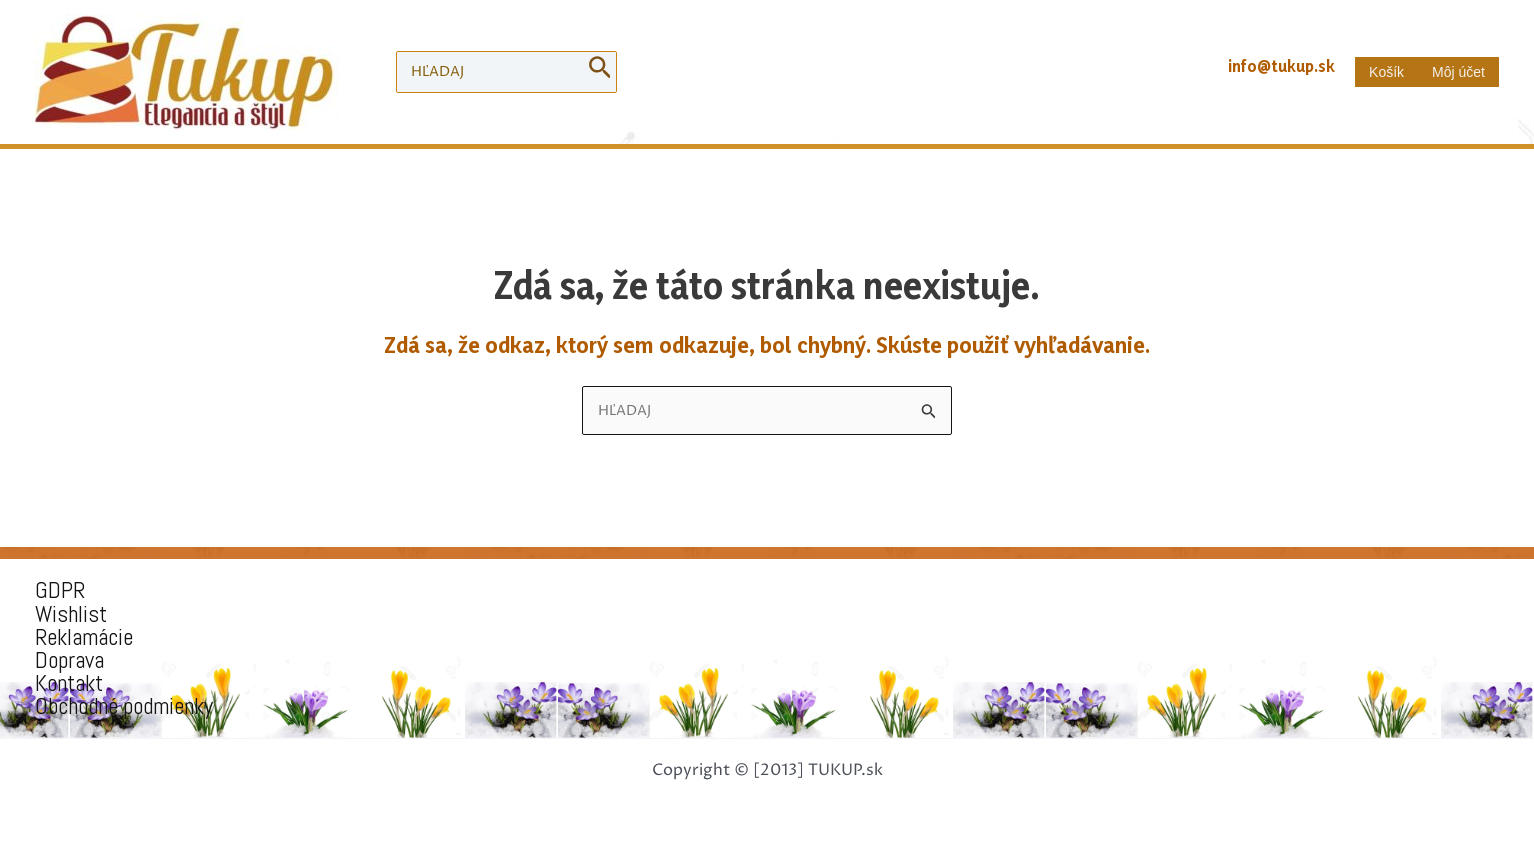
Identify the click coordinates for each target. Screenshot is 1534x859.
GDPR (60, 590)
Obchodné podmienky (124, 706)
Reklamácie (84, 637)
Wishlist (71, 614)
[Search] (600, 72)
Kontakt (69, 683)
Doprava (69, 660)
